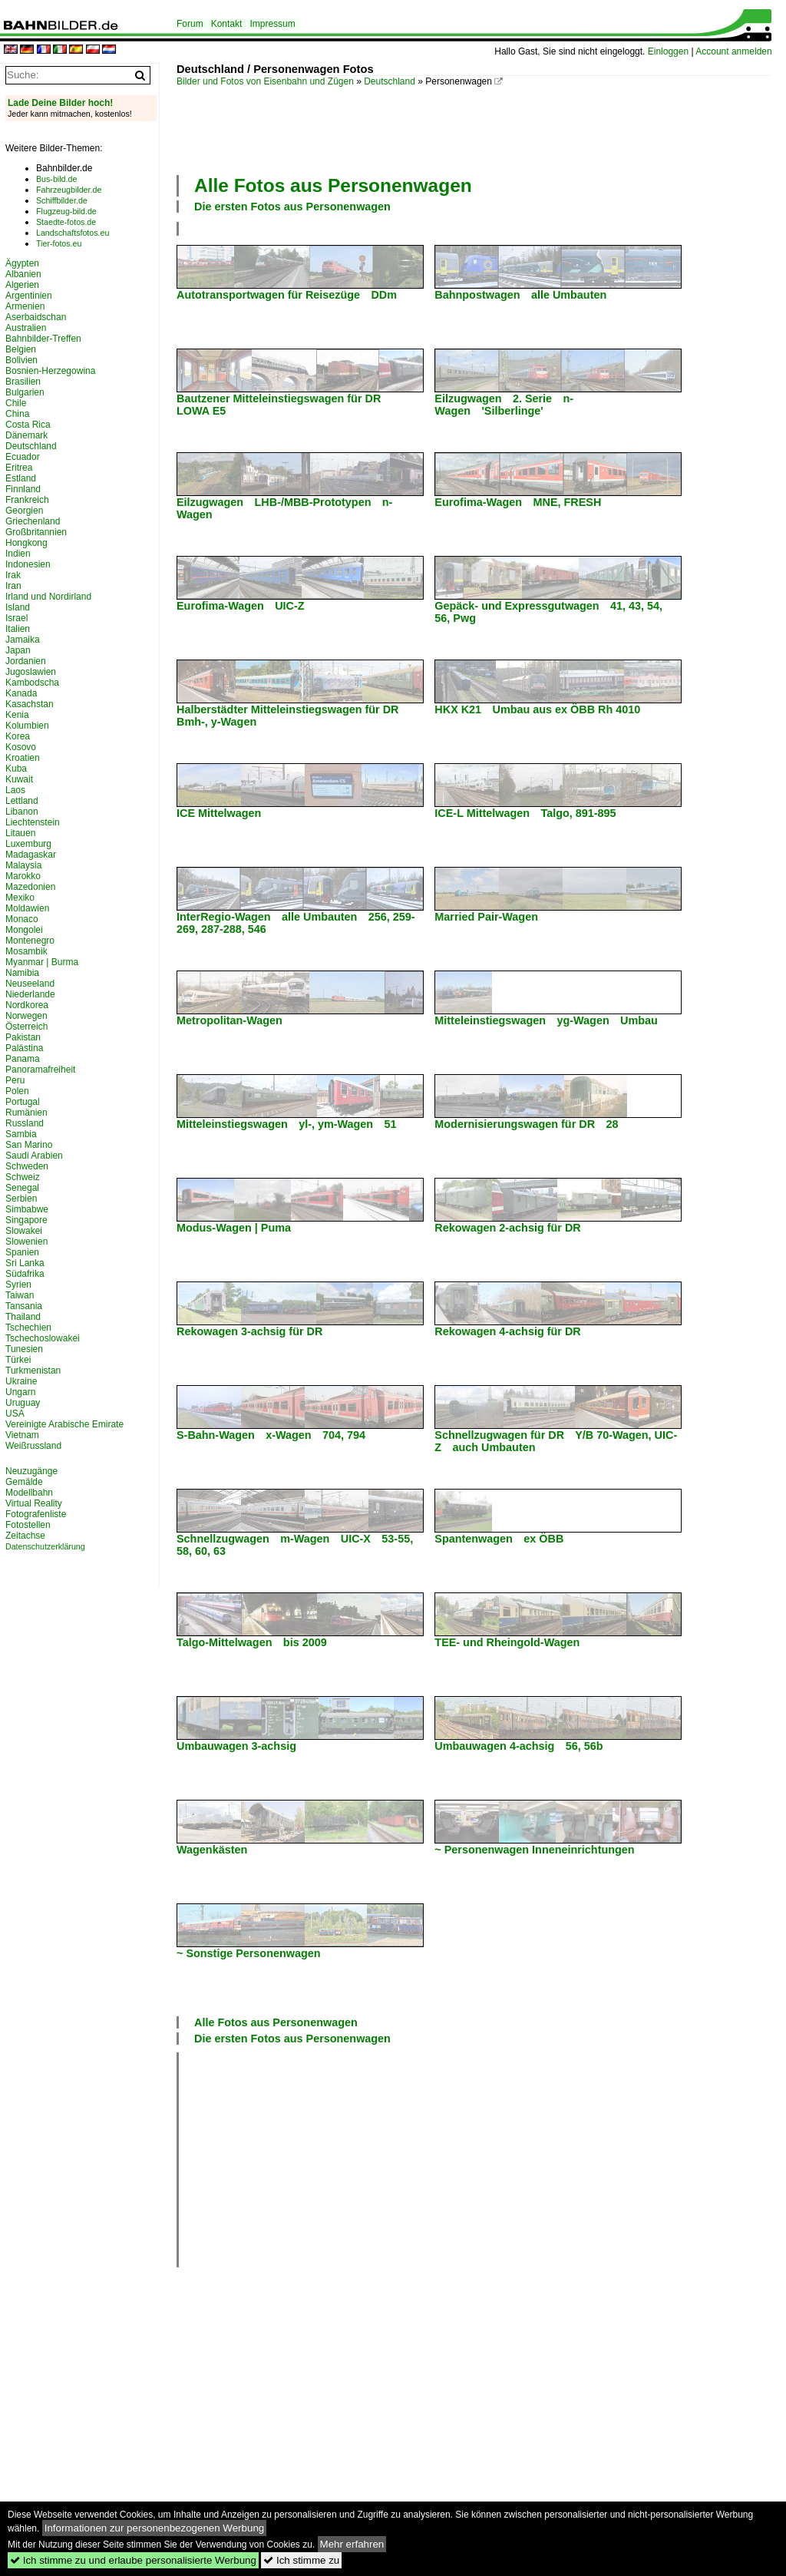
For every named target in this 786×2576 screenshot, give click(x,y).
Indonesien (28, 564)
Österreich (26, 1026)
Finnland (23, 489)
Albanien (23, 274)
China (17, 413)
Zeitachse (25, 1535)
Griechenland (32, 521)
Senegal (22, 1187)
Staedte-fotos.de (66, 222)
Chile (15, 403)
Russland (24, 1123)
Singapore (26, 1220)
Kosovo (20, 747)
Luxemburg (28, 843)
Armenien (25, 306)
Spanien (22, 1252)
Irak (13, 575)
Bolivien (21, 360)
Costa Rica (28, 424)
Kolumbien (27, 725)
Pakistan (23, 1037)
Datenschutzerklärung (45, 1546)
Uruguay (22, 1402)
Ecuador (22, 456)
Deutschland (389, 81)
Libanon (21, 811)
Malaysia (23, 865)
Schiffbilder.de (62, 200)
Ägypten (22, 263)
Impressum (272, 23)
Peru (15, 1080)
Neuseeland (29, 983)
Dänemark (26, 435)
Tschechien (28, 1327)
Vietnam (22, 1435)
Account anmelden (733, 51)
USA (15, 1413)
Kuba (16, 768)
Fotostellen (28, 1524)
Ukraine (21, 1381)
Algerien (22, 284)
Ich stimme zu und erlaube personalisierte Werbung (133, 2560)
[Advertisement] (456, 129)
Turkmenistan (33, 1370)
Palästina (24, 1048)
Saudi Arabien (34, 1155)
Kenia (17, 714)
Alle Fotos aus (333, 185)
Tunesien (24, 1349)
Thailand (23, 1316)
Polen (17, 1091)
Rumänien (26, 1112)
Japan (18, 650)
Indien (18, 553)
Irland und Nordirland (48, 596)
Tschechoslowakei (42, 1338)
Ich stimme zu (301, 2560)
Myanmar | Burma (41, 962)
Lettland (21, 800)
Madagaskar (30, 854)
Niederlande (30, 994)
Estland (20, 478)
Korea (17, 736)
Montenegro (29, 940)
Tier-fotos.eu (58, 243)
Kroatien (22, 757)
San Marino (28, 1144)
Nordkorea (26, 1005)
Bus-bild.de (56, 179)
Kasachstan (29, 704)
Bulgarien (25, 392)
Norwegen (26, 1015)
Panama (22, 1058)
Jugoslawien (30, 671)
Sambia (21, 1134)
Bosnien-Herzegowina (50, 370)
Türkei (18, 1359)
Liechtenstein (32, 822)
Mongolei (24, 929)
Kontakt (227, 23)
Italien (17, 628)
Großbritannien (36, 532)
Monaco (21, 919)
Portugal (22, 1101)
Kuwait (19, 779)
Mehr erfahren (352, 2544)
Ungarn (20, 1392)
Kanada (21, 693)
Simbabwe (26, 1209)
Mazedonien (30, 886)
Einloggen (668, 51)
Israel (16, 618)
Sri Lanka (25, 1263)
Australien (25, 327)
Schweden (26, 1166)
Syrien (18, 1284)
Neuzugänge (31, 1471)
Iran (13, 585)
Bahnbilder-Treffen (43, 338)
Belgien (20, 349)
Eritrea (18, 467)
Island (17, 607)
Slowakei (23, 1230)
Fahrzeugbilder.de (68, 189)
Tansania (23, 1306)
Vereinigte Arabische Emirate (64, 1424)
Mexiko (20, 897)
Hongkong (26, 542)
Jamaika (22, 639)
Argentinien (28, 295)
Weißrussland (33, 1445)
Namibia (22, 972)
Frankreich (27, 499)
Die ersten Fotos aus (292, 206)
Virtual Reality (33, 1503)
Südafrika (25, 1273)
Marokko (23, 876)
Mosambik (26, 951)
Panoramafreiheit (40, 1069)
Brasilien (23, 381)
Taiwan (19, 1295)
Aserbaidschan (35, 317)
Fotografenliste (35, 1514)
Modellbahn (29, 1492)
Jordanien (25, 661)
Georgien (24, 510)
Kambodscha (32, 682)
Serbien (21, 1198)
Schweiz (22, 1177)
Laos (15, 790)
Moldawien (27, 908)
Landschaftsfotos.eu (72, 232)
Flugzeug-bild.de (66, 211)
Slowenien (26, 1241)
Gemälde (24, 1481)
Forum (190, 23)
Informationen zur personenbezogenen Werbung (155, 2528)
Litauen (20, 833)
